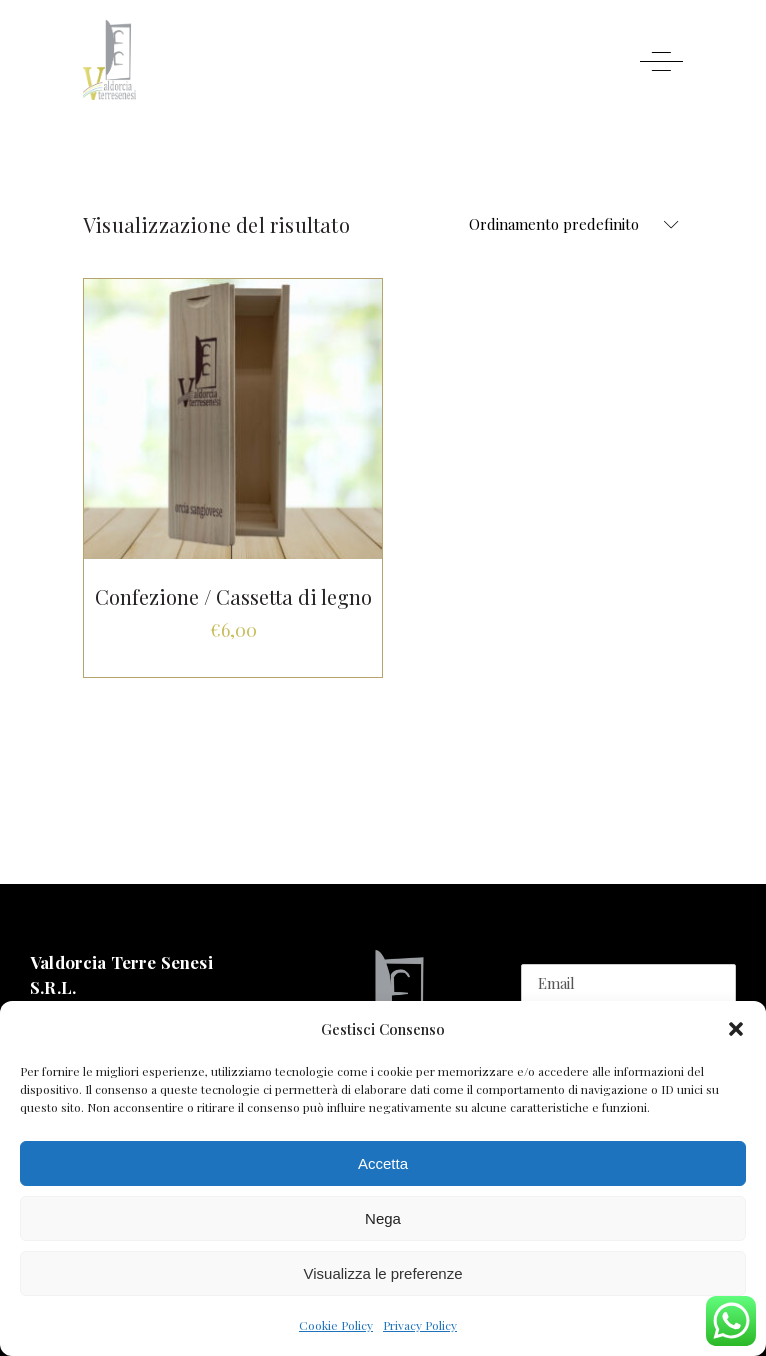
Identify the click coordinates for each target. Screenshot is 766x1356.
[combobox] (568, 225)
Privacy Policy (420, 1325)
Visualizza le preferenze (383, 1273)
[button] (736, 1029)
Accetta (383, 1163)
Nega (383, 1218)
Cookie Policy (336, 1325)
